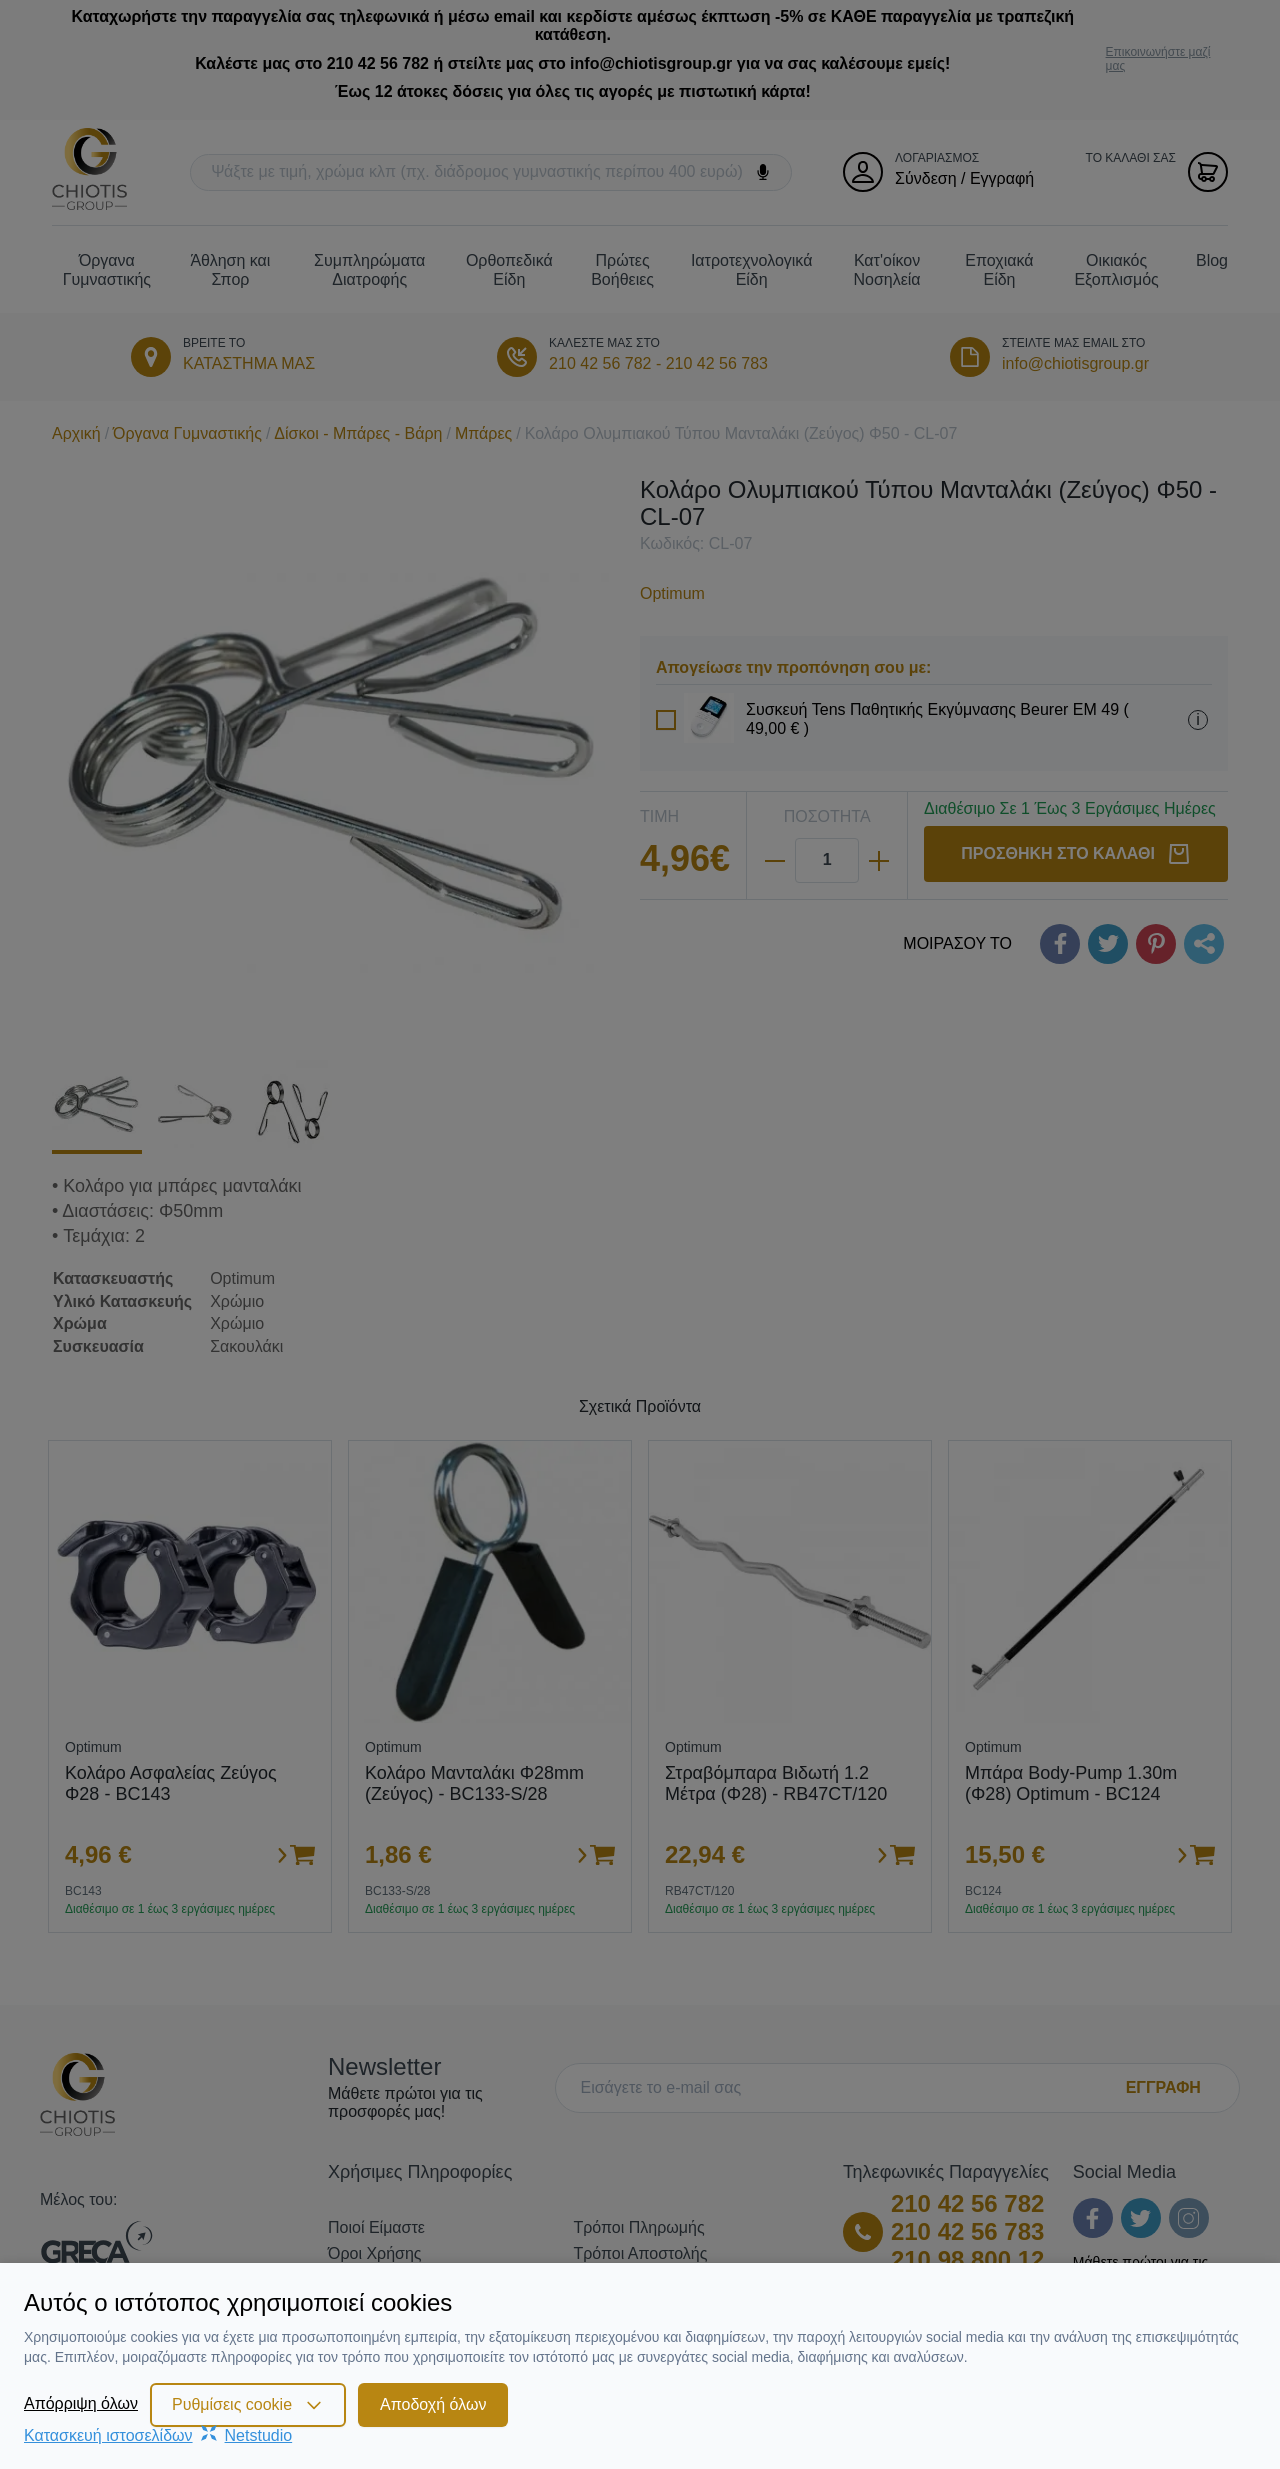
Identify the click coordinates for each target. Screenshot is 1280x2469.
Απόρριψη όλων (81, 2403)
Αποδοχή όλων (433, 2404)
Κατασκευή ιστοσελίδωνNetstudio (158, 2435)
